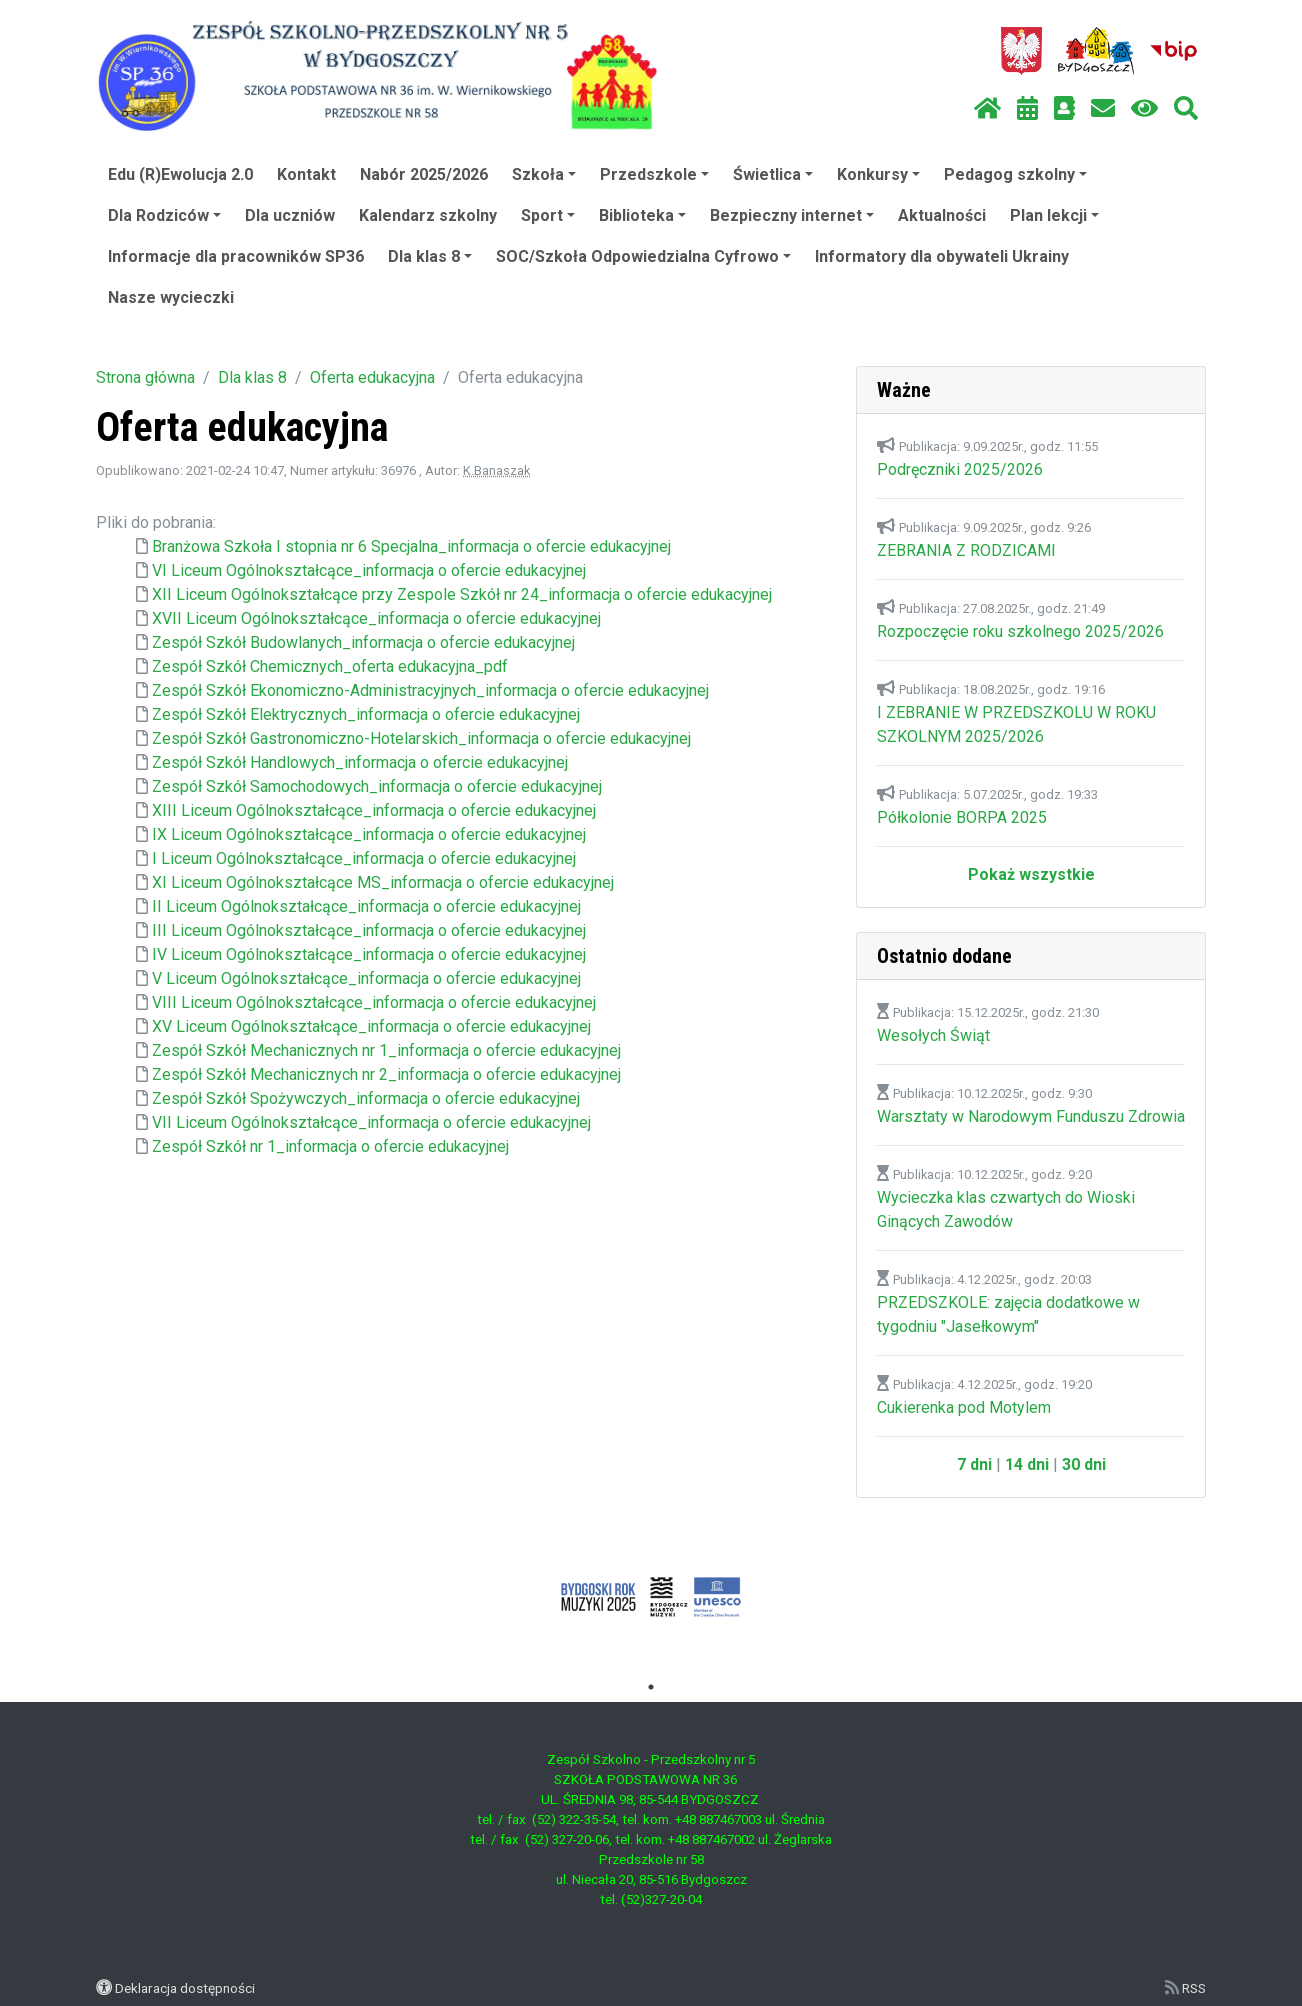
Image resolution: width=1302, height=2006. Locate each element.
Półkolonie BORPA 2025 (962, 817)
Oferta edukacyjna (372, 377)
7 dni (974, 1464)
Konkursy (878, 174)
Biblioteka (642, 215)
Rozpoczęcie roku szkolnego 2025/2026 (1020, 631)
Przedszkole (654, 174)
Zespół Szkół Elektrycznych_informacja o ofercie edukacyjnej (366, 714)
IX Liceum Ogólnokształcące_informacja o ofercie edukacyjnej (369, 834)
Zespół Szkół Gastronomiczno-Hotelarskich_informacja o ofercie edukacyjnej (421, 738)
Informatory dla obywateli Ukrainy (942, 256)
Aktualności (942, 215)
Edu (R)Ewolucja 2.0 (180, 174)
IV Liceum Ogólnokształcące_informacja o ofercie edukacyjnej (369, 954)
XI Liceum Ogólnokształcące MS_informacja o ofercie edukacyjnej (383, 882)
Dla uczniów (290, 215)
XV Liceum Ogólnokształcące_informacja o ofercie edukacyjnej (371, 1026)
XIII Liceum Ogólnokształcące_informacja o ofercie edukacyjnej (374, 810)
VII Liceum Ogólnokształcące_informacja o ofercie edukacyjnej (371, 1122)
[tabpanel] (651, 1597)
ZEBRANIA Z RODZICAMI (966, 550)
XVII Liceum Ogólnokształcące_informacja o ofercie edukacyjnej (376, 618)
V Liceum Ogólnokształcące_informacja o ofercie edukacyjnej (366, 978)
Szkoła (544, 174)
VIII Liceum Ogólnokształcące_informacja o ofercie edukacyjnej (374, 1002)
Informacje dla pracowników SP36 (236, 256)
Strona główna (145, 377)
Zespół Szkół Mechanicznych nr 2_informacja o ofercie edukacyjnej (386, 1074)
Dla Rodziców (164, 215)
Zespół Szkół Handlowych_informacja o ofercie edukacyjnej (360, 762)
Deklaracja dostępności (185, 1988)
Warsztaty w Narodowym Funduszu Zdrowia (1031, 1116)
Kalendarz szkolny (428, 215)
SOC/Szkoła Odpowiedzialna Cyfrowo (643, 256)
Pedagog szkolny (1015, 174)
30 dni (1084, 1464)
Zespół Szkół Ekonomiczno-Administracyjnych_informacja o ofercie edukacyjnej (430, 690)
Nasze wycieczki (171, 297)
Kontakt (306, 174)
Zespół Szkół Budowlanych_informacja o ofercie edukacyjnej (363, 642)
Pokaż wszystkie (1031, 874)
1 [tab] (651, 1687)
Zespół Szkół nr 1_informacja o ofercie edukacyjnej (330, 1146)
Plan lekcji (1054, 215)
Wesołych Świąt (933, 1035)
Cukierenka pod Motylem (964, 1407)
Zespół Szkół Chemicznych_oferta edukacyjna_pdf (330, 666)
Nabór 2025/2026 (424, 174)
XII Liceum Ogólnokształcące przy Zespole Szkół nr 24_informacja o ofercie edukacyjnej (462, 594)
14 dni (1027, 1464)
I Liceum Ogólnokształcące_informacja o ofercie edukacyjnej (364, 858)
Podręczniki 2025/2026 (960, 469)
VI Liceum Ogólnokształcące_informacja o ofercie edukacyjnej (369, 570)
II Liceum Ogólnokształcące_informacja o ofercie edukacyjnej (366, 906)
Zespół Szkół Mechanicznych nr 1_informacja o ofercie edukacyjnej (386, 1050)
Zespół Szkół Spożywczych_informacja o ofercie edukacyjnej (366, 1098)
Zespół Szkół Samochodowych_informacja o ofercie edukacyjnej (377, 786)
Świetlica (773, 174)
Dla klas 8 (430, 256)
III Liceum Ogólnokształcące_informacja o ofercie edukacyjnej (369, 930)
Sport (548, 215)
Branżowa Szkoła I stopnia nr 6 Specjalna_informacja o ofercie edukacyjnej (411, 546)
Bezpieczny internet (792, 215)
